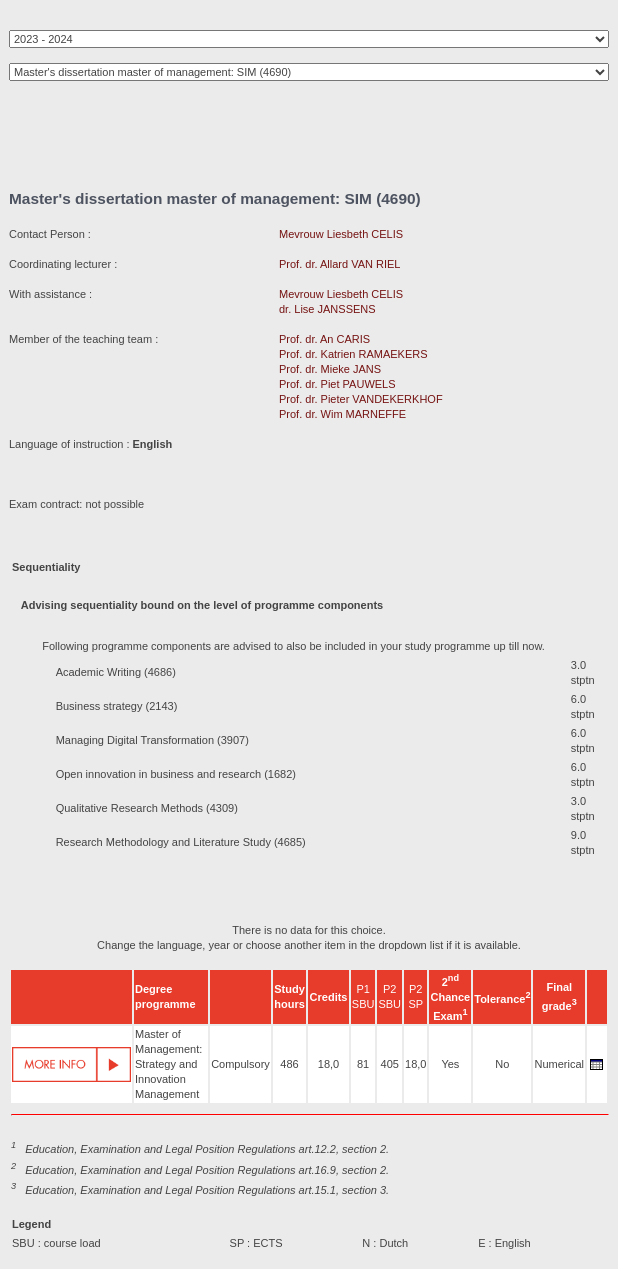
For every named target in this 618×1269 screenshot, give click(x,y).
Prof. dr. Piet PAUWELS (337, 384)
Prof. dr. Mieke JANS (330, 369)
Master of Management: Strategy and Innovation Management (168, 1064)
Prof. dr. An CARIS (324, 339)
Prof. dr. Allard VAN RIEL (339, 264)
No (502, 1064)
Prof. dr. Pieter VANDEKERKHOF (361, 399)
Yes (450, 1064)
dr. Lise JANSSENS (327, 309)
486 (289, 1064)
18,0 (328, 1064)
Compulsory (240, 1064)
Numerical (559, 1064)
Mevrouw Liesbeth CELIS (341, 234)
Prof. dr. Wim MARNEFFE (342, 414)
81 (363, 1064)
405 (390, 1064)
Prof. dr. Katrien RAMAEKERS (353, 354)
